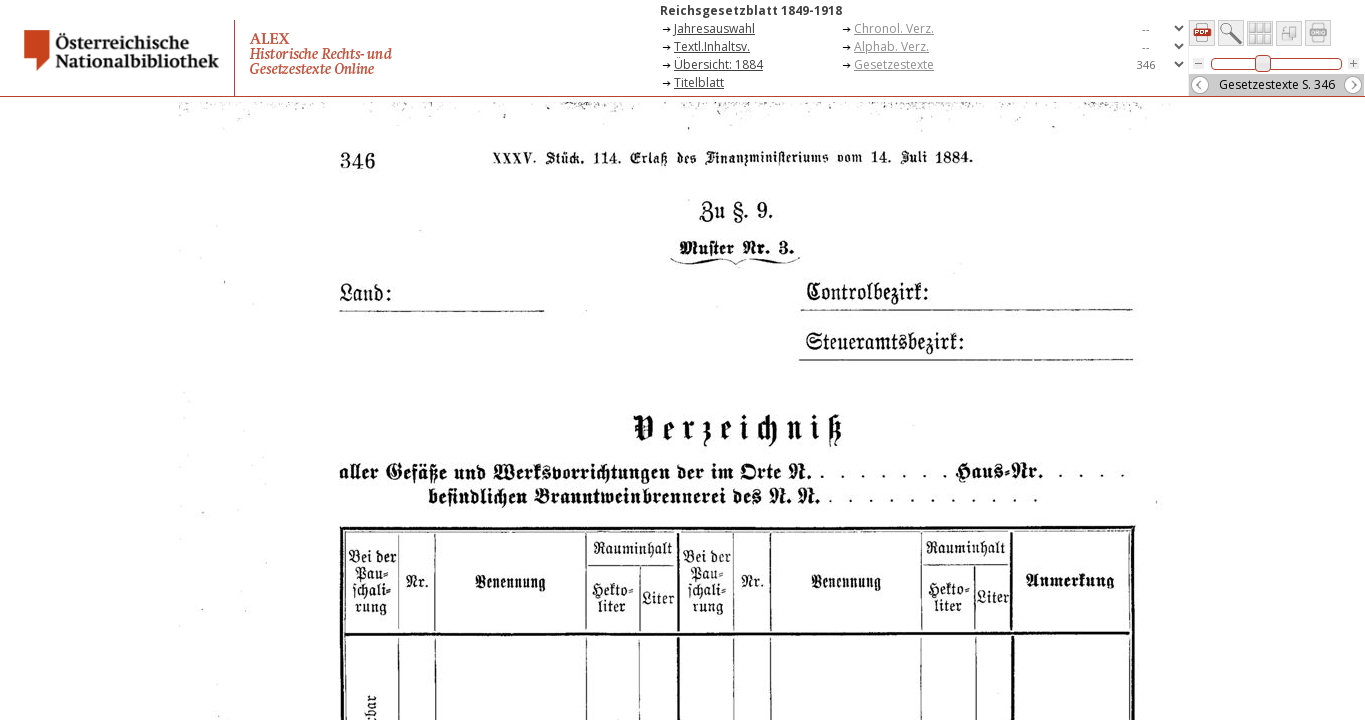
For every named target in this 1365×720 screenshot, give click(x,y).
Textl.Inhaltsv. (712, 46)
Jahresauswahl (714, 28)
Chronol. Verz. (894, 28)
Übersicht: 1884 (718, 64)
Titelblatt (699, 82)
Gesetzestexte (894, 64)
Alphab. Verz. (891, 46)
